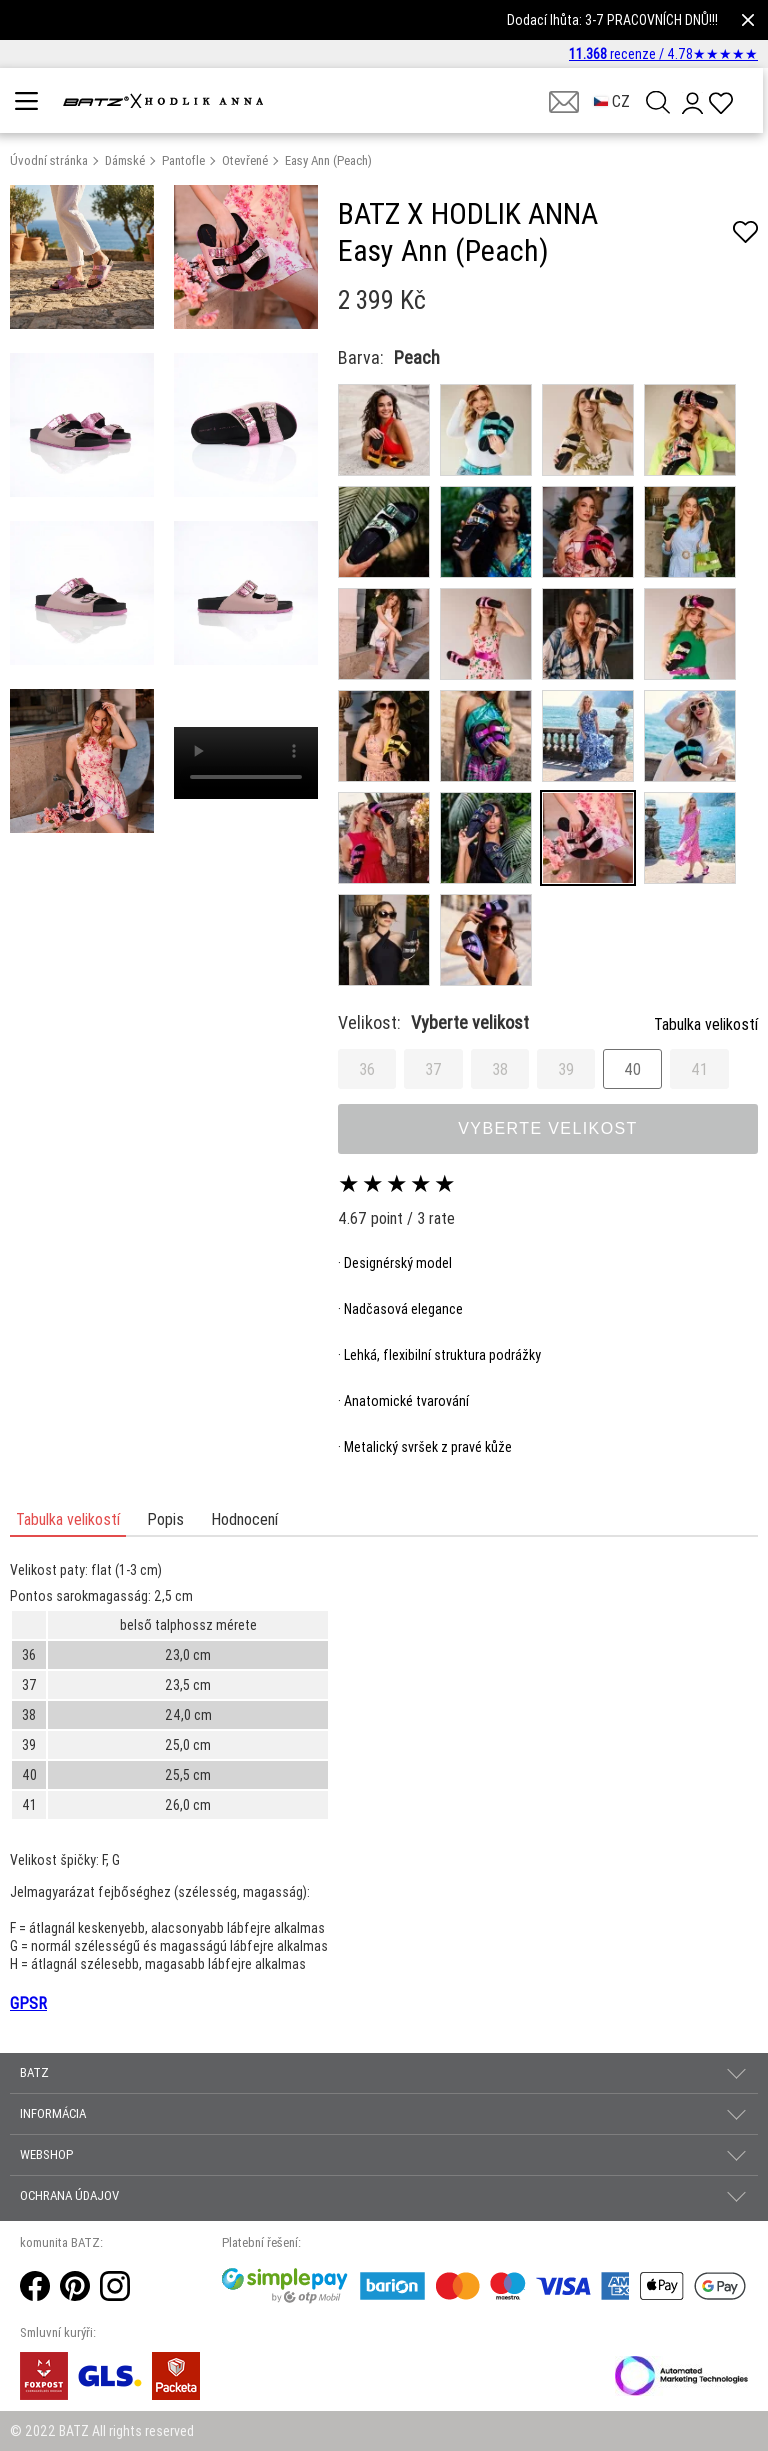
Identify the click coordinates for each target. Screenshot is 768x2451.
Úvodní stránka (49, 160)
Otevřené (245, 160)
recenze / (663, 54)
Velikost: (433, 1022)
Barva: (361, 357)
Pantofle (183, 160)
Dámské (125, 160)
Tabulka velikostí (706, 1024)
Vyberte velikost (548, 1128)
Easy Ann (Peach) (328, 160)
